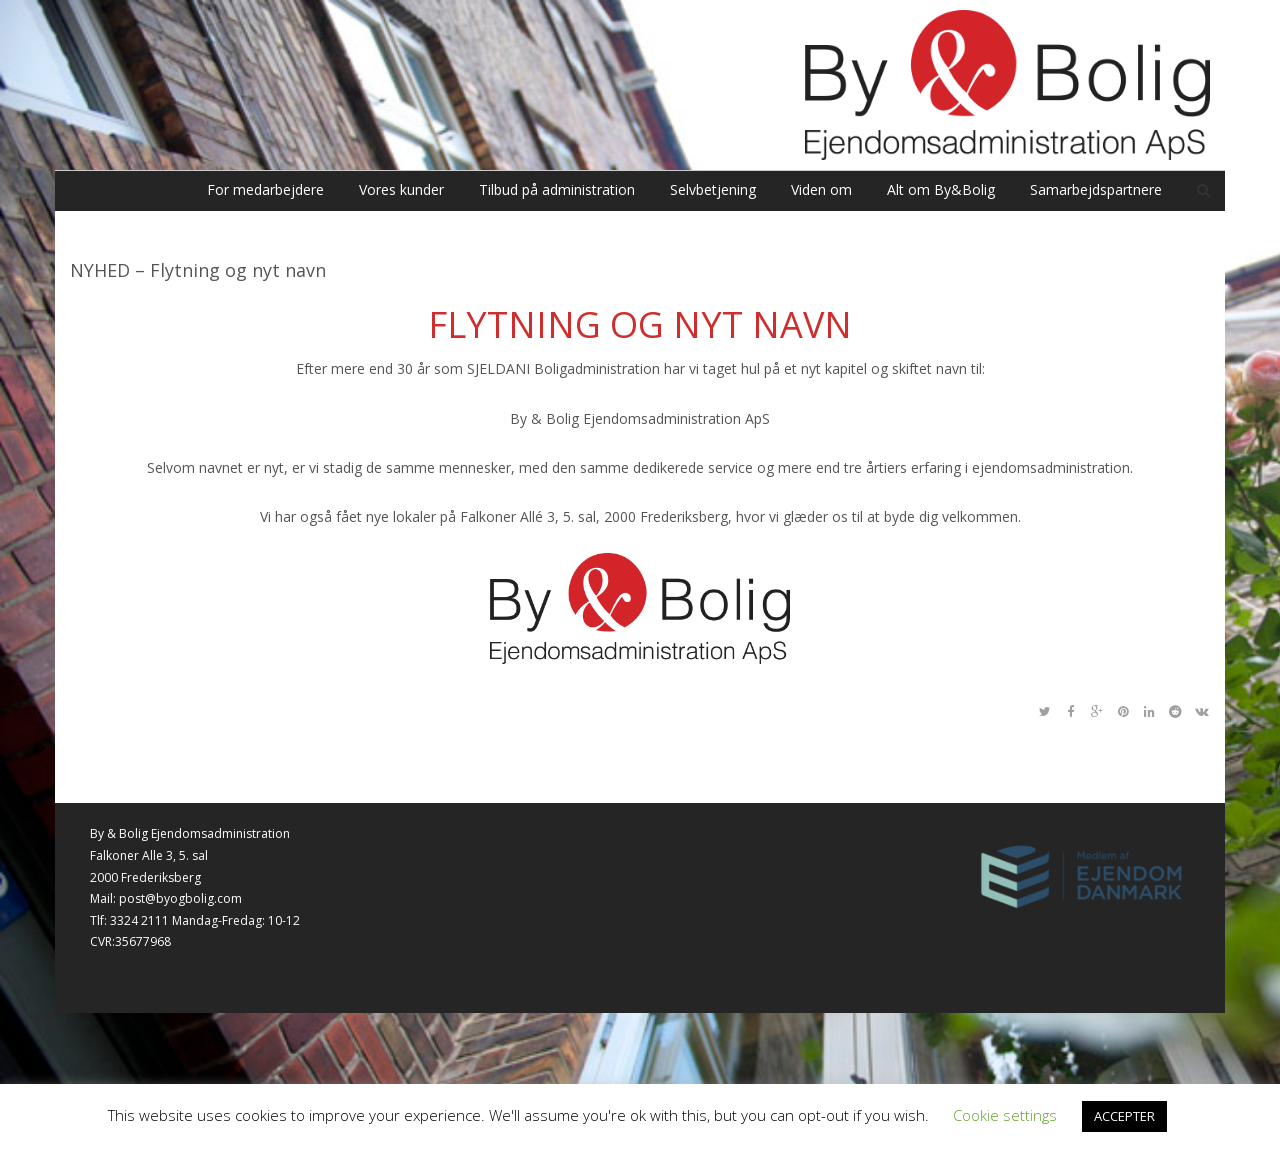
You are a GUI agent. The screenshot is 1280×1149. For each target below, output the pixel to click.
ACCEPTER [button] (1124, 1116)
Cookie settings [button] (1005, 1115)
